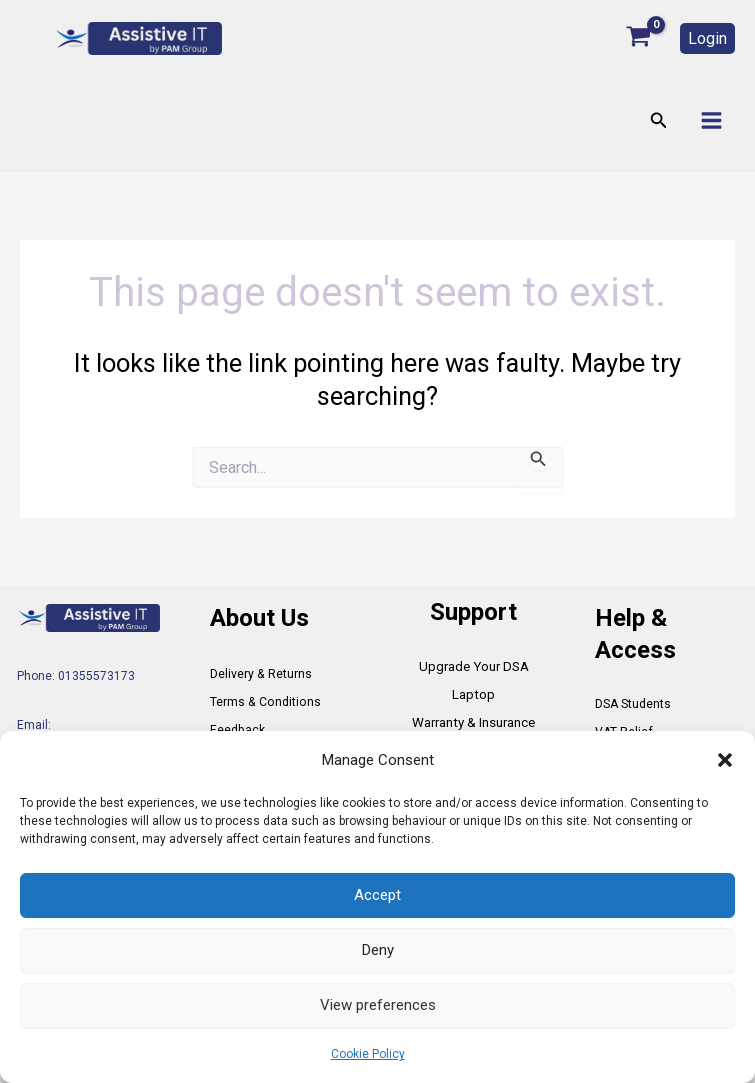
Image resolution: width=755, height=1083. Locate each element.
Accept (377, 895)
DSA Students (633, 704)
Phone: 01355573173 (76, 676)
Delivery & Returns (260, 674)
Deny (378, 950)
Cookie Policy (368, 1054)
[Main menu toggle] (711, 121)
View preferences (378, 1005)
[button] (725, 760)
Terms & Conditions (264, 702)
